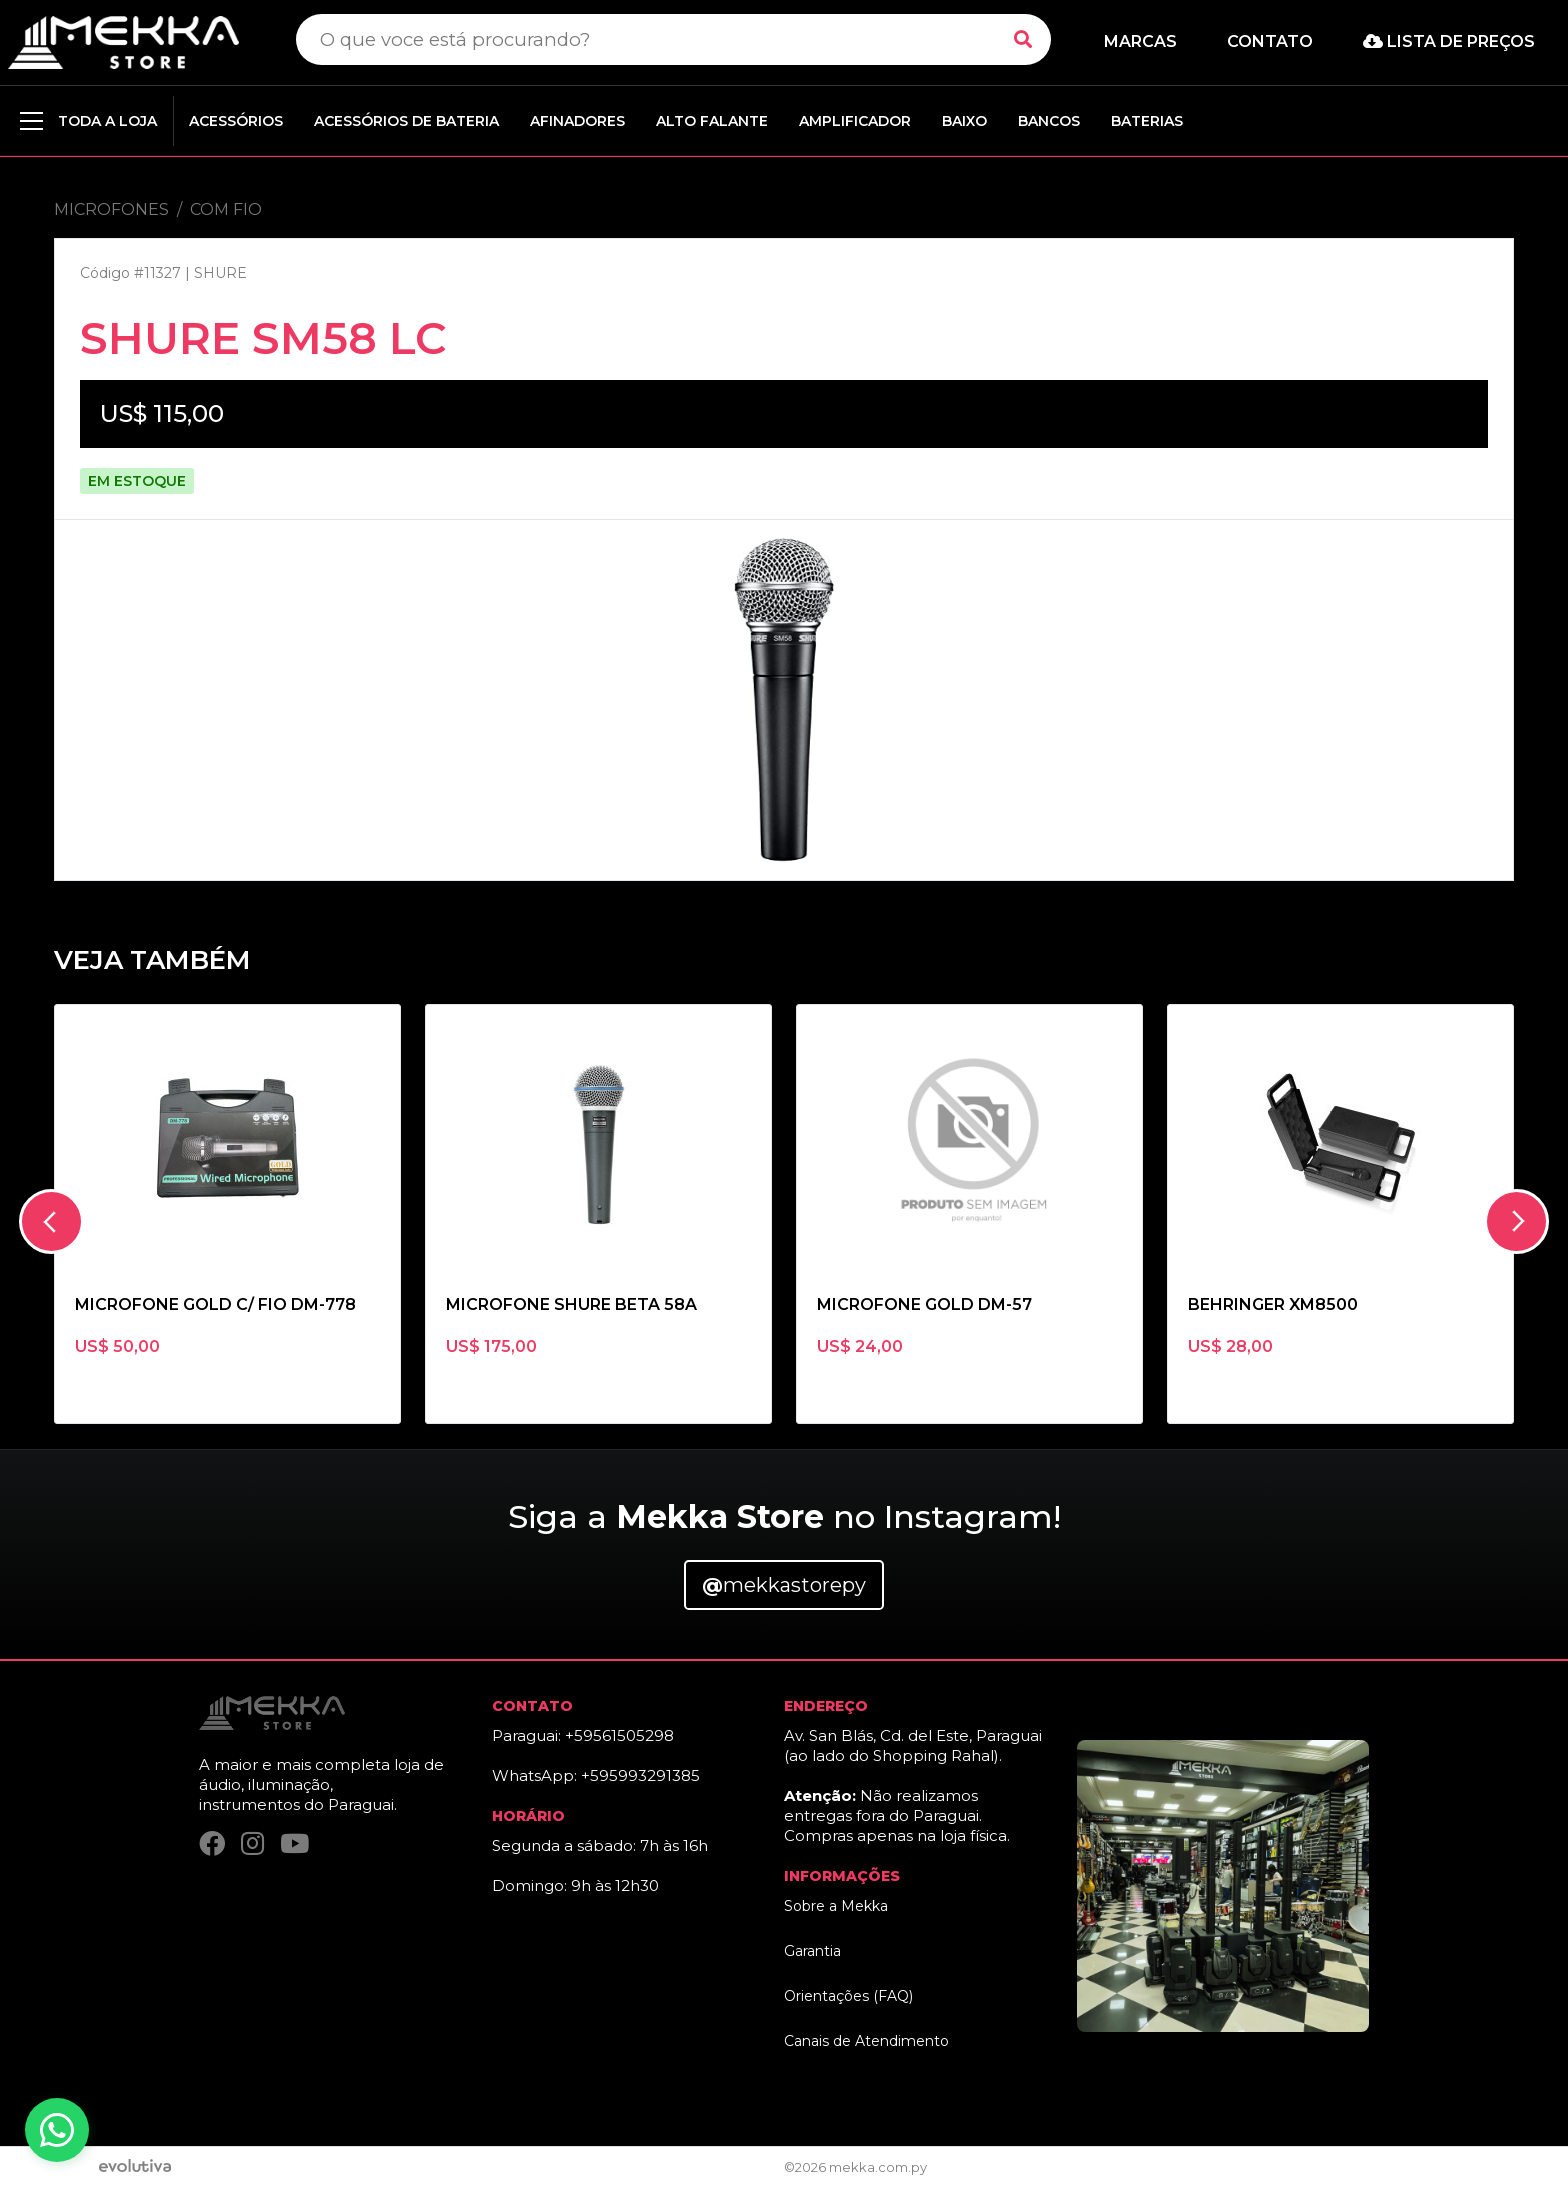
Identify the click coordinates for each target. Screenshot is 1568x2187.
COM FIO (226, 209)
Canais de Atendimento (866, 2041)
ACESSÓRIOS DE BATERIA (406, 121)
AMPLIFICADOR (855, 121)
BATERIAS (1147, 121)
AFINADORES (577, 121)
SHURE (220, 273)
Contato (1270, 41)
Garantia (812, 1951)
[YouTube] (294, 1844)
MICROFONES (111, 209)
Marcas (1140, 41)
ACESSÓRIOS (236, 121)
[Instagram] (252, 1844)
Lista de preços (1449, 41)
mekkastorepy (784, 1585)
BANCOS (1049, 121)
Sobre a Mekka (836, 1906)
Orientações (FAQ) (848, 1996)
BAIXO (964, 121)
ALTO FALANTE (712, 121)
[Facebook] (212, 1844)
